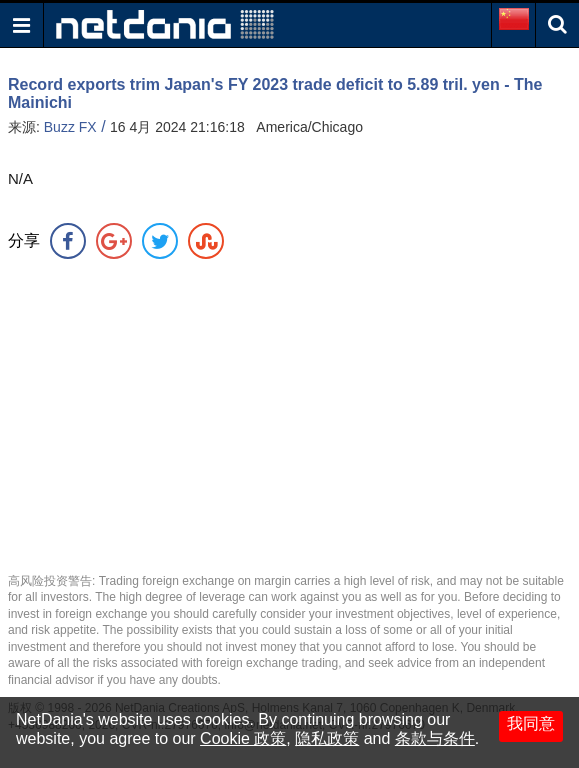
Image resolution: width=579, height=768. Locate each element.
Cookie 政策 (243, 738)
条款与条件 (435, 738)
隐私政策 (327, 738)
